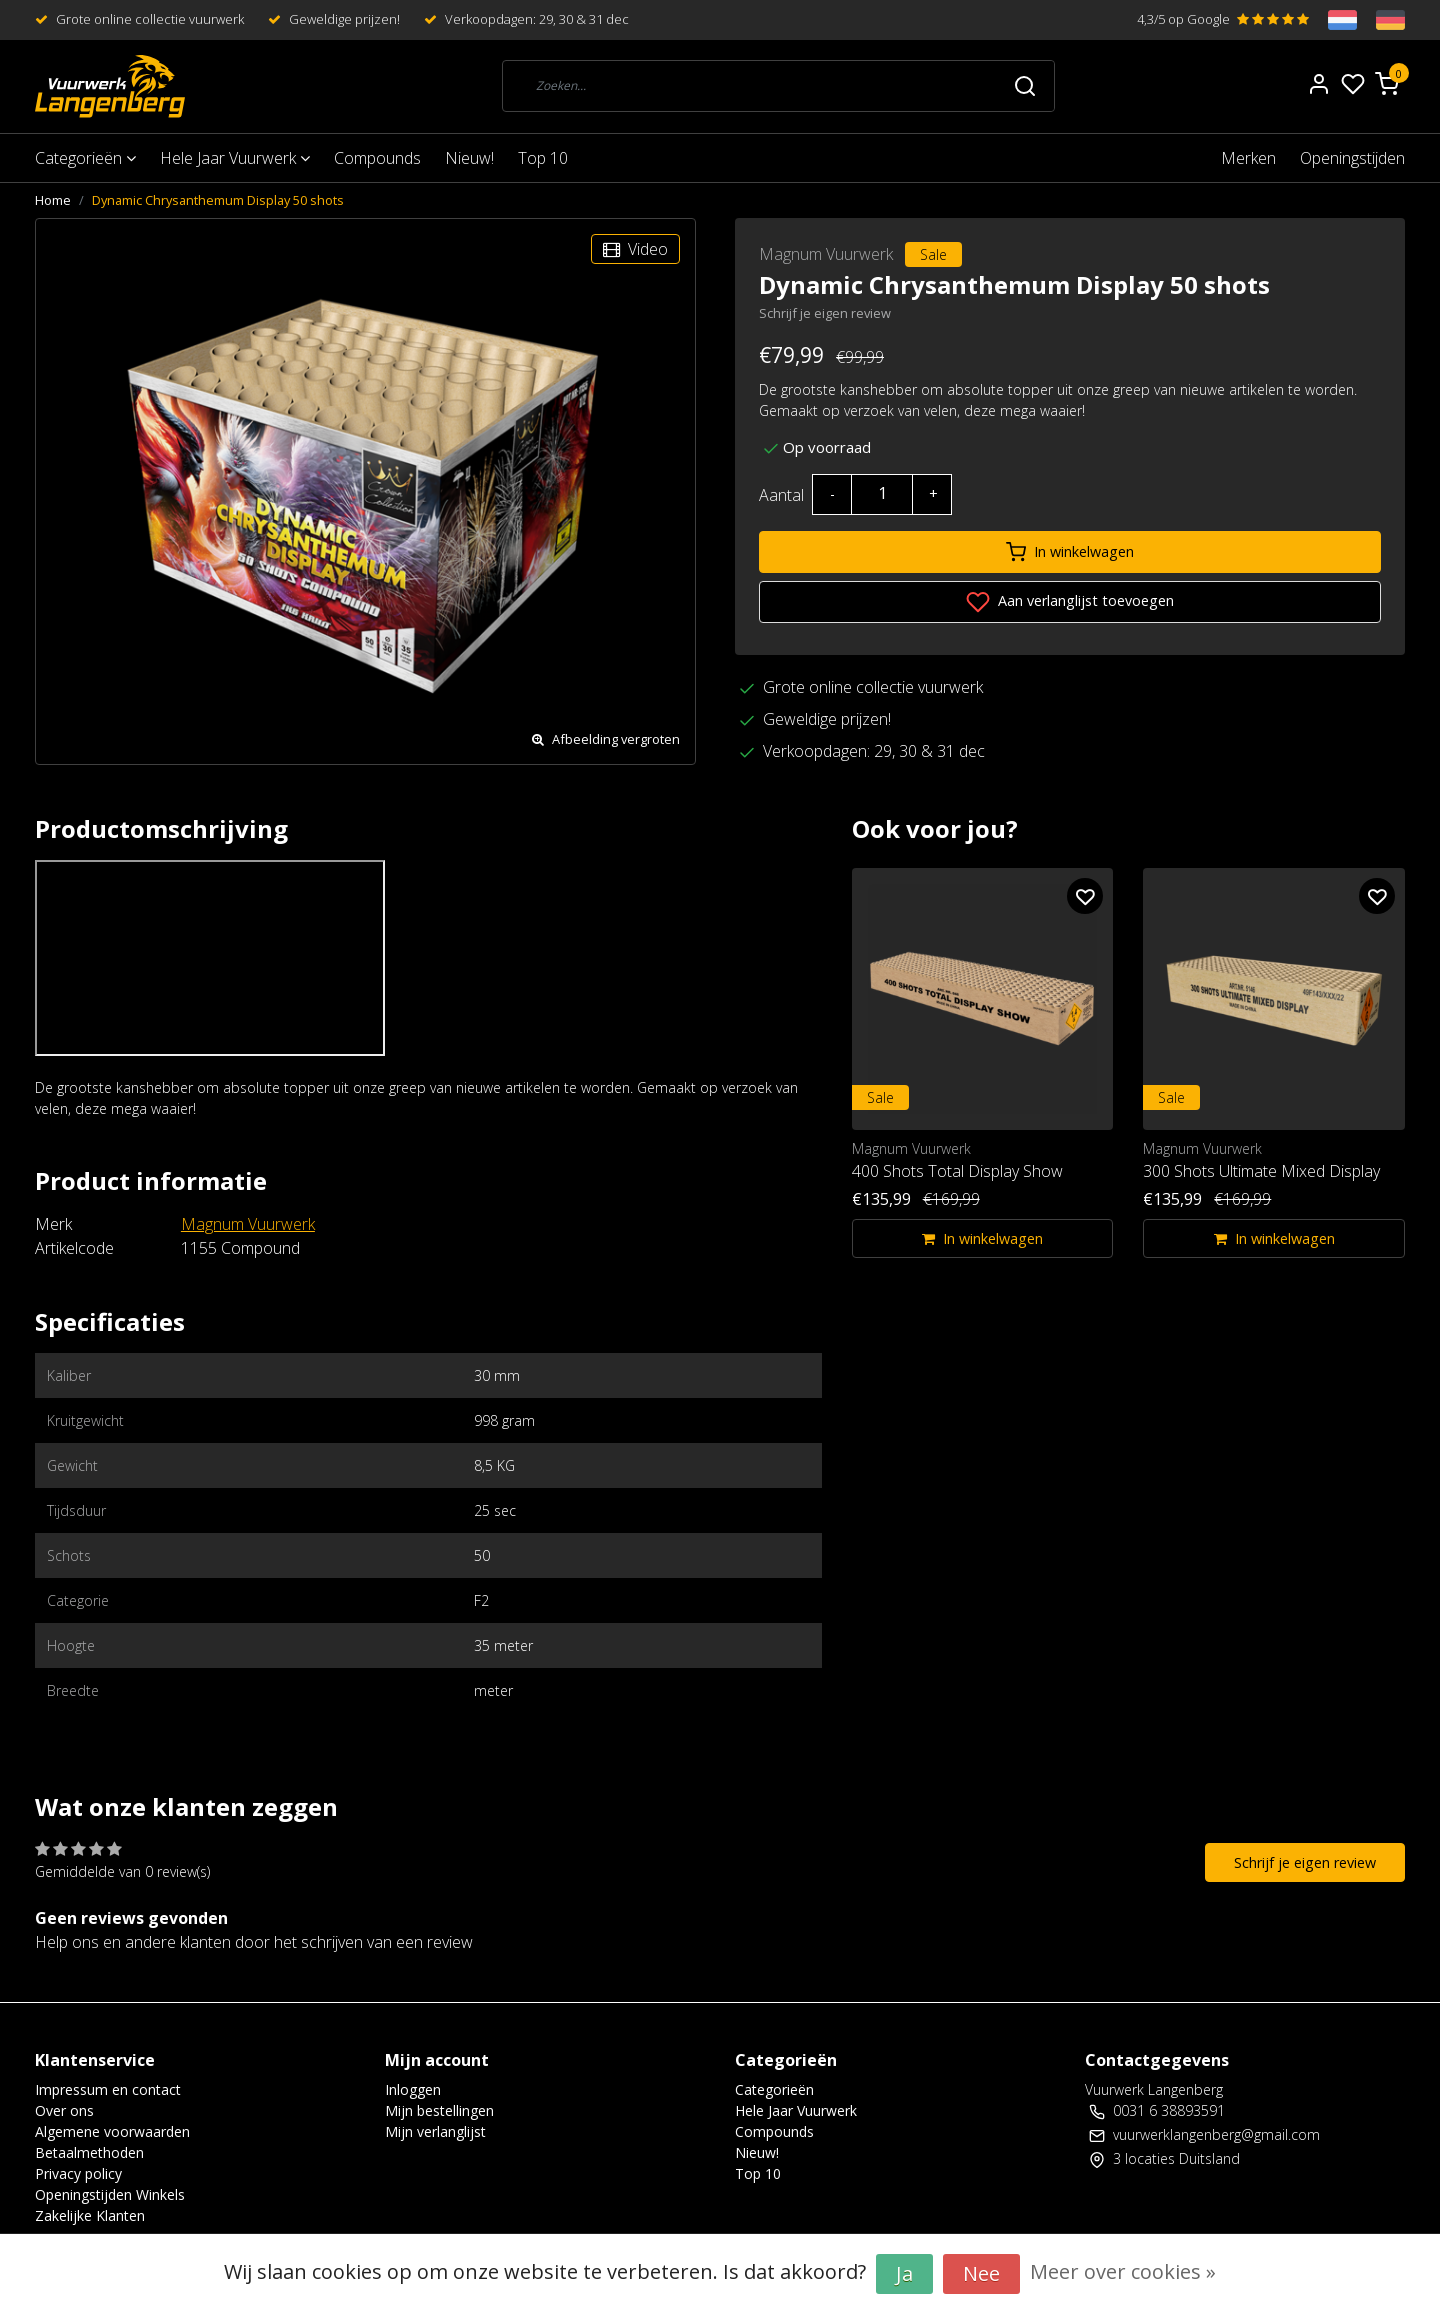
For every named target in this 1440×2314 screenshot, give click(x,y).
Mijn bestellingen (439, 2110)
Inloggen (413, 2089)
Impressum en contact (108, 2089)
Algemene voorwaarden (112, 2131)
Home (53, 200)
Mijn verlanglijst (435, 2131)
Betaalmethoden (89, 2152)
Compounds (377, 158)
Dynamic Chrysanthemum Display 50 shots (218, 200)
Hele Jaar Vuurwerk (235, 158)
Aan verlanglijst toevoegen (1070, 602)
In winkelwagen (1070, 552)
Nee (981, 2273)
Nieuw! (469, 158)
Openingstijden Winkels (110, 2194)
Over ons (64, 2110)
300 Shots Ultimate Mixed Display (1261, 1171)
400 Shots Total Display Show (957, 1171)
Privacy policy (78, 2173)
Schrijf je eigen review (825, 313)
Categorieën (85, 158)
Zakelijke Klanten (90, 2215)
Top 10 (543, 158)
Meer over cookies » (1123, 2271)
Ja (904, 2273)
